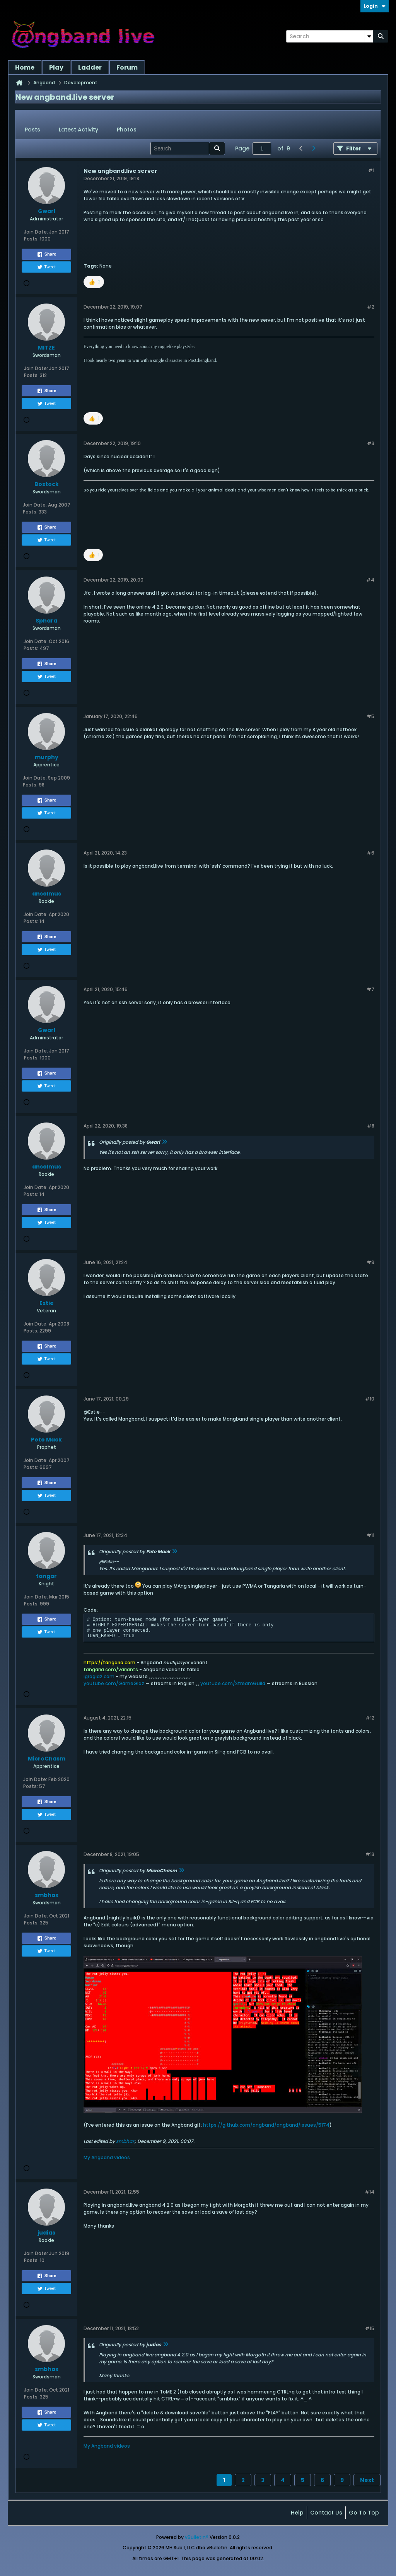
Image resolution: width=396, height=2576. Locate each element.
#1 (371, 170)
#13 (369, 1854)
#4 (370, 580)
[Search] (329, 36)
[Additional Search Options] (369, 36)
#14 (369, 2192)
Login (375, 6)
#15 (369, 2328)
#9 (370, 1262)
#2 (370, 307)
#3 (370, 443)
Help (297, 2512)
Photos (127, 129)
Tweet (46, 267)
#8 (370, 1126)
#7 (370, 989)
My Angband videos (107, 2157)
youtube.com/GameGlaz (114, 1683)
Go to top (364, 2512)
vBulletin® (196, 2537)
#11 (370, 1535)
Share (46, 254)
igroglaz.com (99, 1676)
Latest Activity (78, 129)
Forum (127, 67)
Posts (32, 129)
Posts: (31, 238)
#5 (370, 716)
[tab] (32, 130)
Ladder (90, 67)
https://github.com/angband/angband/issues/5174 (266, 2125)
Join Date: (36, 232)
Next (367, 2480)
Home (24, 67)
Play (56, 67)
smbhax (125, 2141)
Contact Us (326, 2512)
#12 (369, 1717)
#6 (370, 853)
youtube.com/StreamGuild (232, 1683)
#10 (369, 1398)
